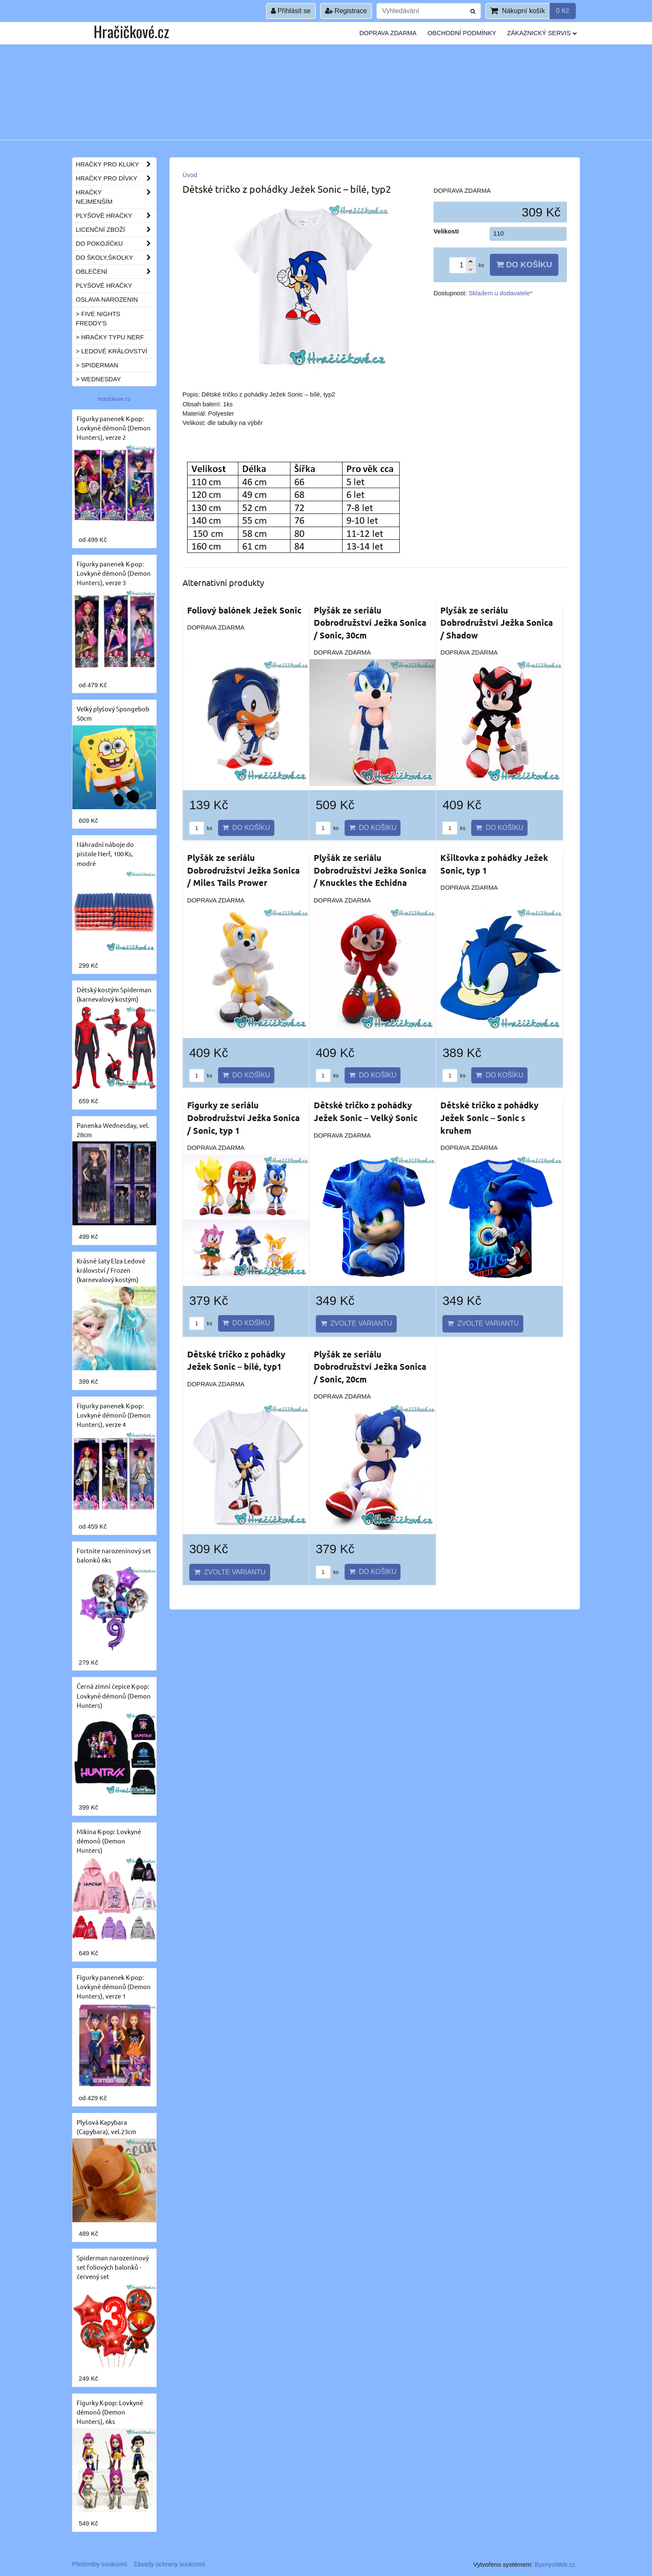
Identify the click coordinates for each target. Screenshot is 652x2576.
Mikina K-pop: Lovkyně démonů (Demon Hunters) (109, 1840)
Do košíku (524, 264)
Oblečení (116, 271)
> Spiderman (97, 365)
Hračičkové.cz (131, 31)
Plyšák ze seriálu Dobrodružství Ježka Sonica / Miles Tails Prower (243, 870)
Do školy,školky (116, 257)
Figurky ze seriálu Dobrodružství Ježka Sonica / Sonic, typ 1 (243, 1117)
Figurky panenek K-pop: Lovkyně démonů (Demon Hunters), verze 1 (114, 1986)
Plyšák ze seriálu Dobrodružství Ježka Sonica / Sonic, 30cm (370, 623)
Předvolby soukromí (99, 2564)
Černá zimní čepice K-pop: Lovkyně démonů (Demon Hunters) (114, 1695)
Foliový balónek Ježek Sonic (244, 610)
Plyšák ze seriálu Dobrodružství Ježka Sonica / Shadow (496, 623)
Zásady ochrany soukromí (169, 2564)
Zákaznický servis (542, 33)
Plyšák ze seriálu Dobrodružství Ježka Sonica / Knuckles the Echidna (370, 870)
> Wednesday (98, 379)
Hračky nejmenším (116, 197)
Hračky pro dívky (116, 178)
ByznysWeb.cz (555, 2564)
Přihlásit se (291, 10)
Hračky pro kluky (116, 164)
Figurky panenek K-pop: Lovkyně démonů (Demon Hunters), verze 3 (114, 573)
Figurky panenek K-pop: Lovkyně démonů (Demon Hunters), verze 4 (114, 1415)
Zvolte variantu (356, 1323)
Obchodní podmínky (462, 33)
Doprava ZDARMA (388, 33)
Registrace (346, 10)
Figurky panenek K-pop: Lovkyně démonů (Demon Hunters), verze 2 (114, 427)
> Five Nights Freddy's (98, 319)
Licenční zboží (116, 229)
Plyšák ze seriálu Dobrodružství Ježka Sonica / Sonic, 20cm (370, 1367)
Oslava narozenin (107, 299)
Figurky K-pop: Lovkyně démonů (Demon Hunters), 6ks (110, 2411)
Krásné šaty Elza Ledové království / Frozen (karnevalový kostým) (111, 1270)
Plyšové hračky (116, 215)
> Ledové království (111, 351)
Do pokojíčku (116, 243)
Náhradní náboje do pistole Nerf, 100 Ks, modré (105, 853)
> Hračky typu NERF (110, 337)
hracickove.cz (114, 399)
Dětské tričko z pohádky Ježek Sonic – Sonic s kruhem (489, 1117)
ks (200, 828)
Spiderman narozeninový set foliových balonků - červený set (113, 2267)
